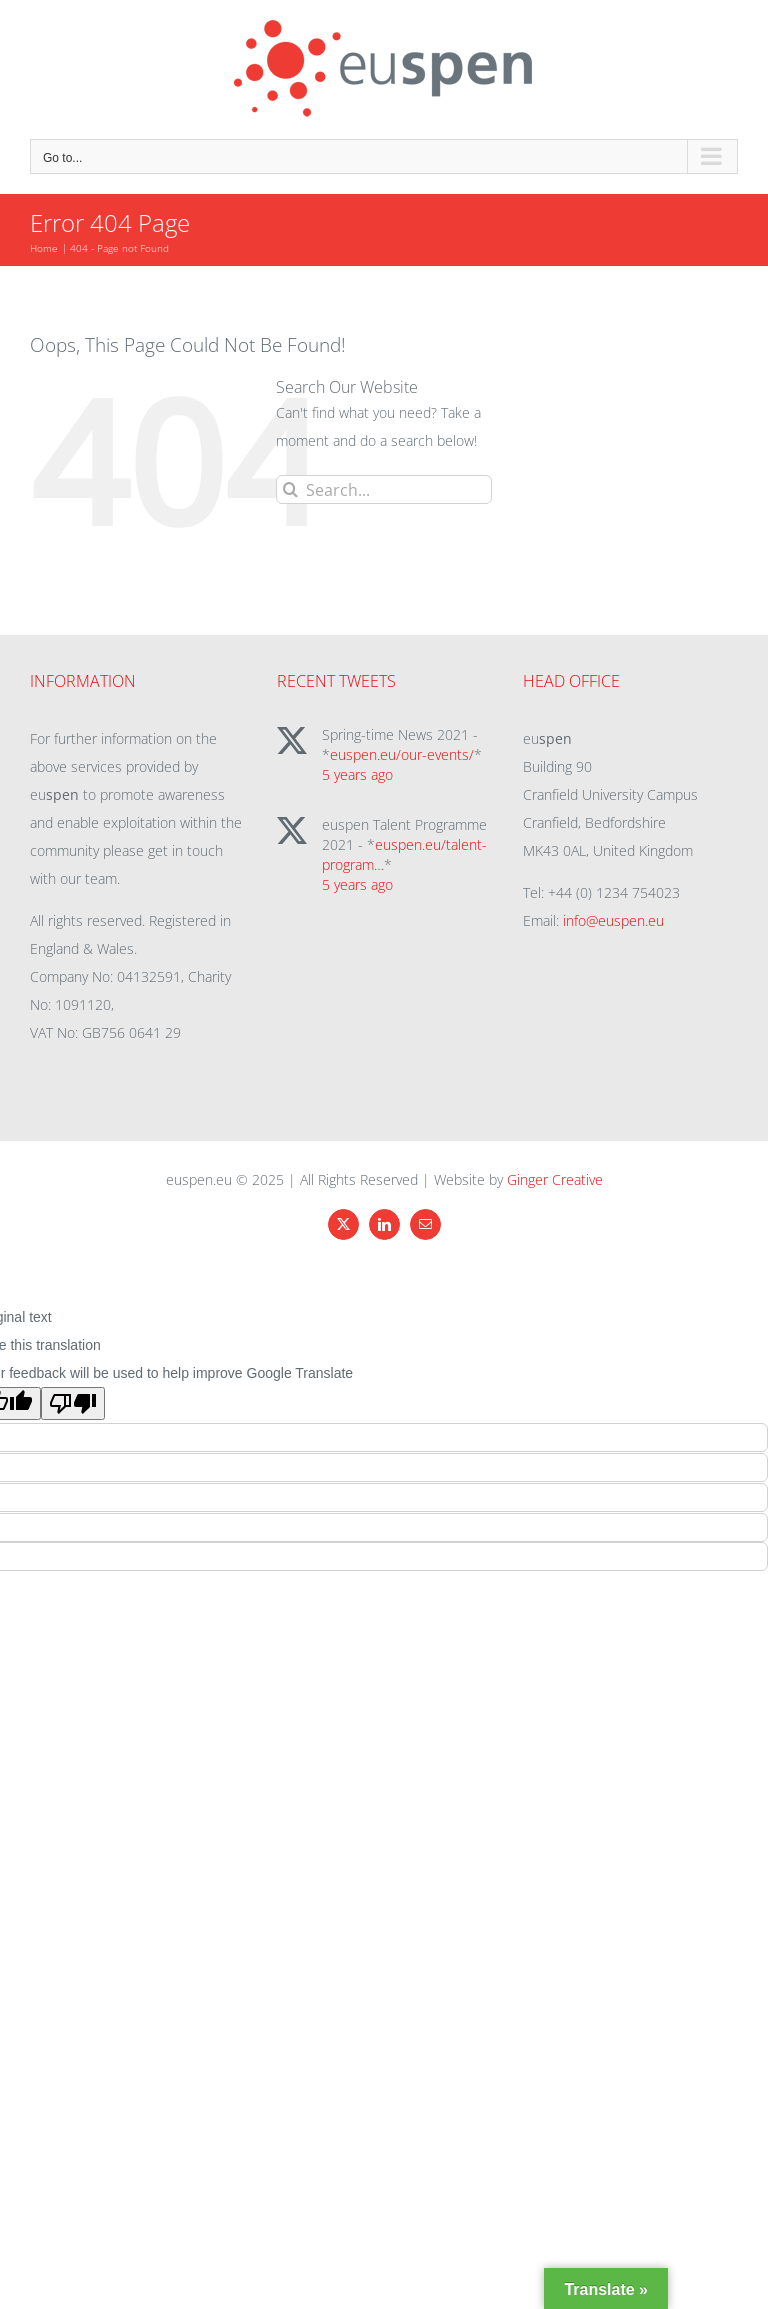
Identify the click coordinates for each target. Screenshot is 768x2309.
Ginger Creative (555, 1179)
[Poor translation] (73, 1403)
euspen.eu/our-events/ (402, 754)
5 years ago (357, 774)
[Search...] (384, 489)
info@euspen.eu (613, 920)
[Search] (290, 489)
